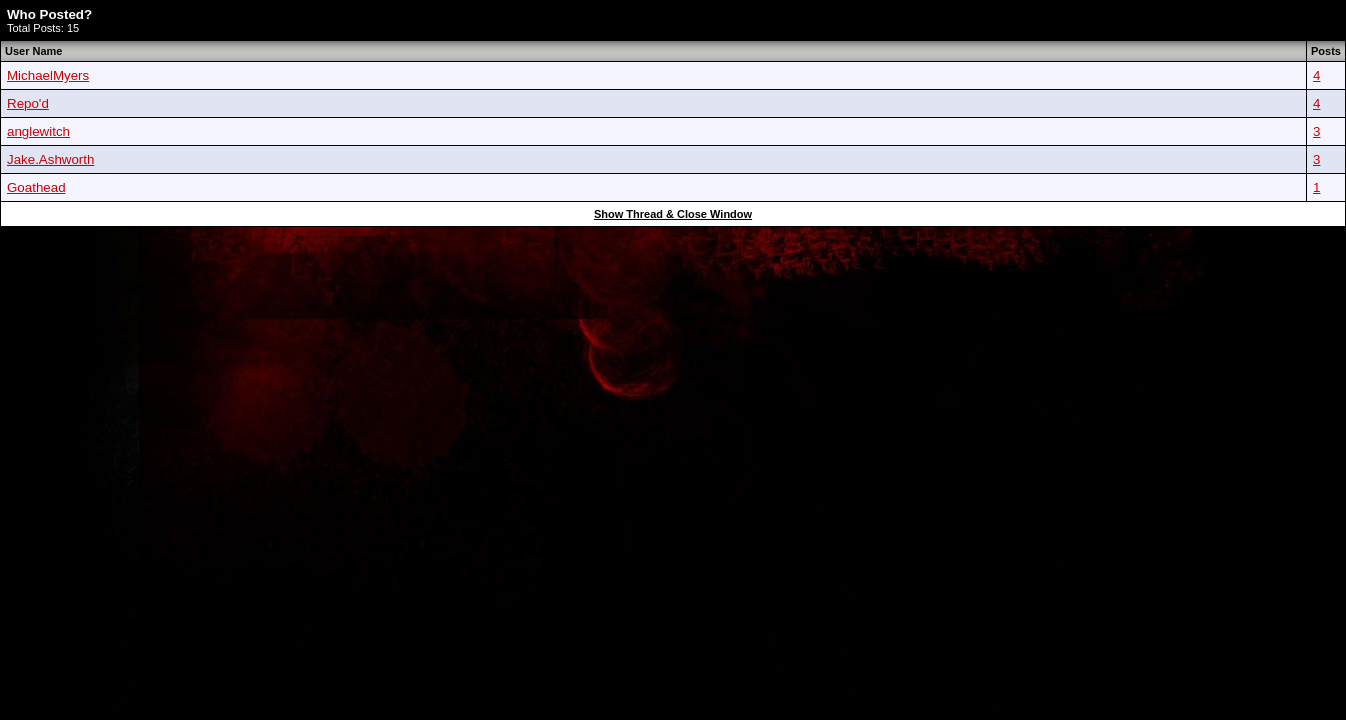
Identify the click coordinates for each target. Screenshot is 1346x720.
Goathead (36, 187)
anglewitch (38, 131)
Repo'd (28, 103)
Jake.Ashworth (50, 159)
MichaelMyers (48, 75)
